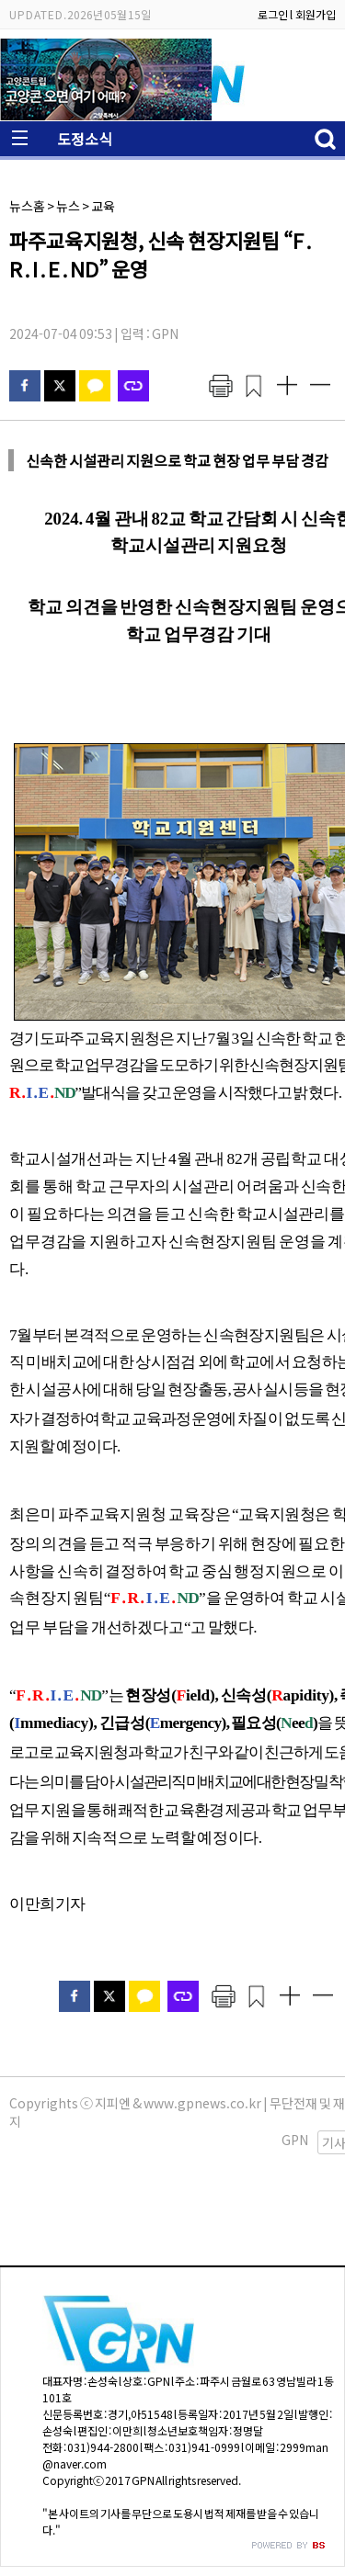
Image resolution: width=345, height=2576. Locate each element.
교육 (103, 206)
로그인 (273, 14)
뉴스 (68, 206)
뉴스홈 (27, 206)
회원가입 (315, 14)
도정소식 (84, 139)
